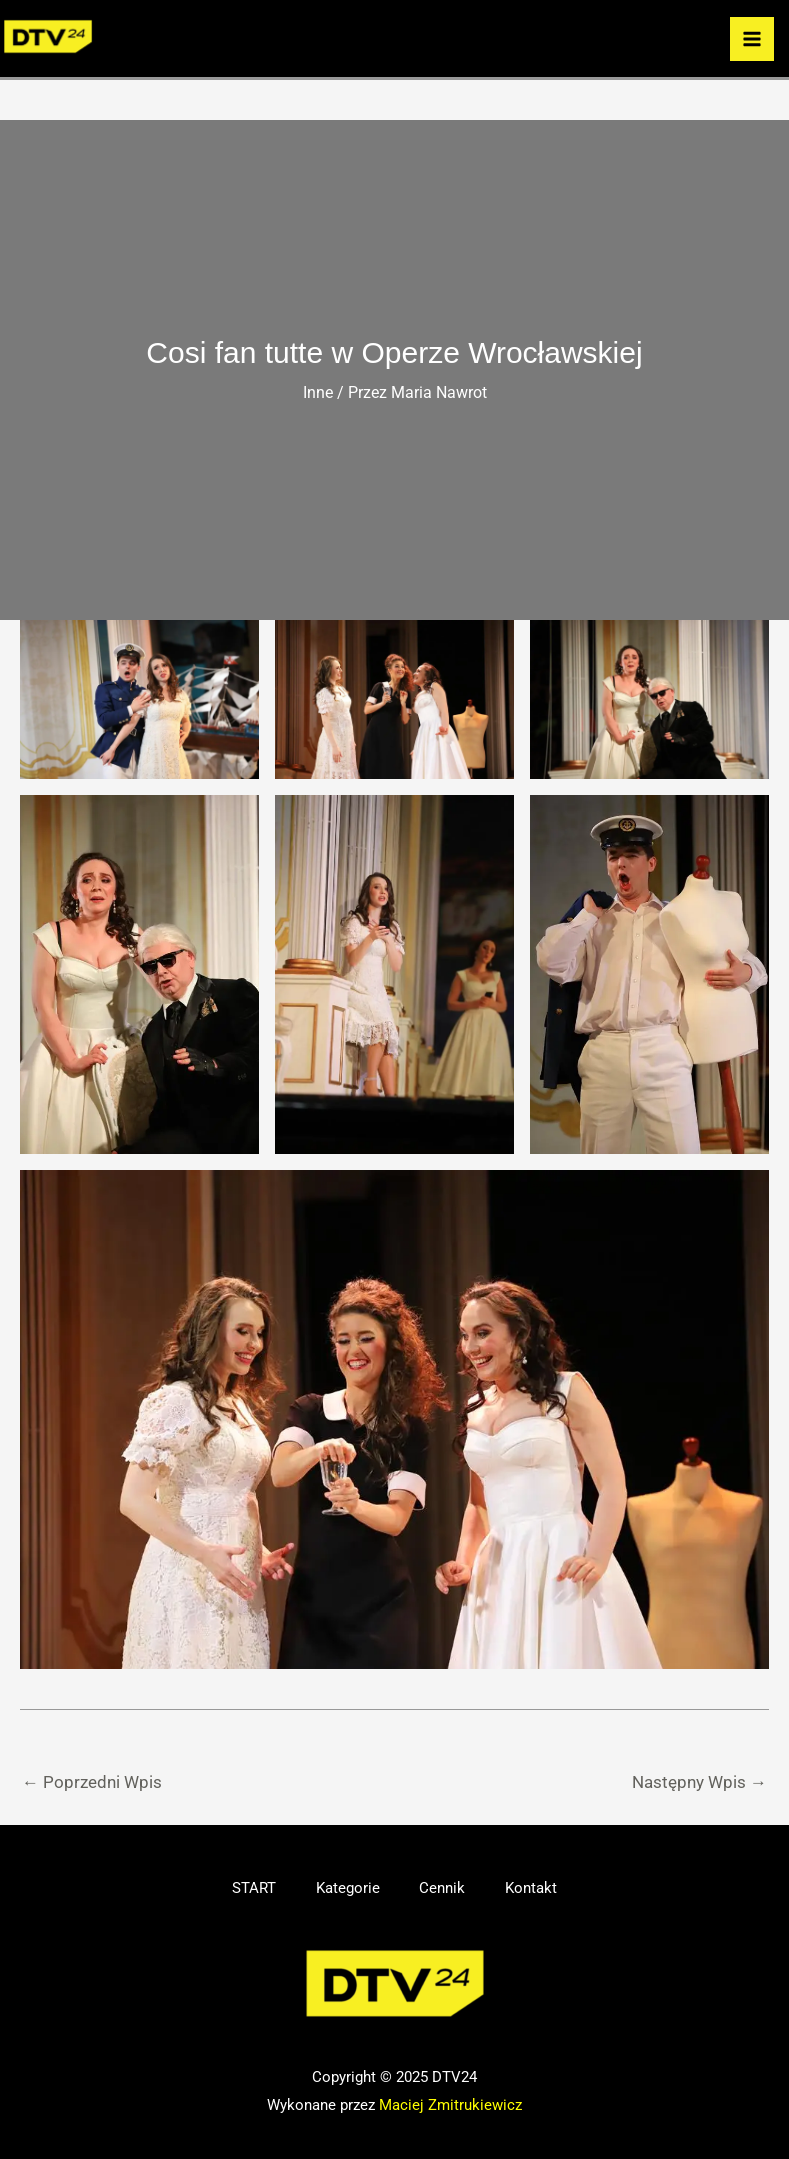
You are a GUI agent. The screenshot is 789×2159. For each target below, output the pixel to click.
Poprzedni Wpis (92, 1782)
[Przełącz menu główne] (752, 39)
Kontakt (532, 1888)
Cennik (443, 1888)
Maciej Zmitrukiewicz (450, 2105)
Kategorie (348, 1888)
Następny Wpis (699, 1782)
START (254, 1888)
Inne (318, 392)
